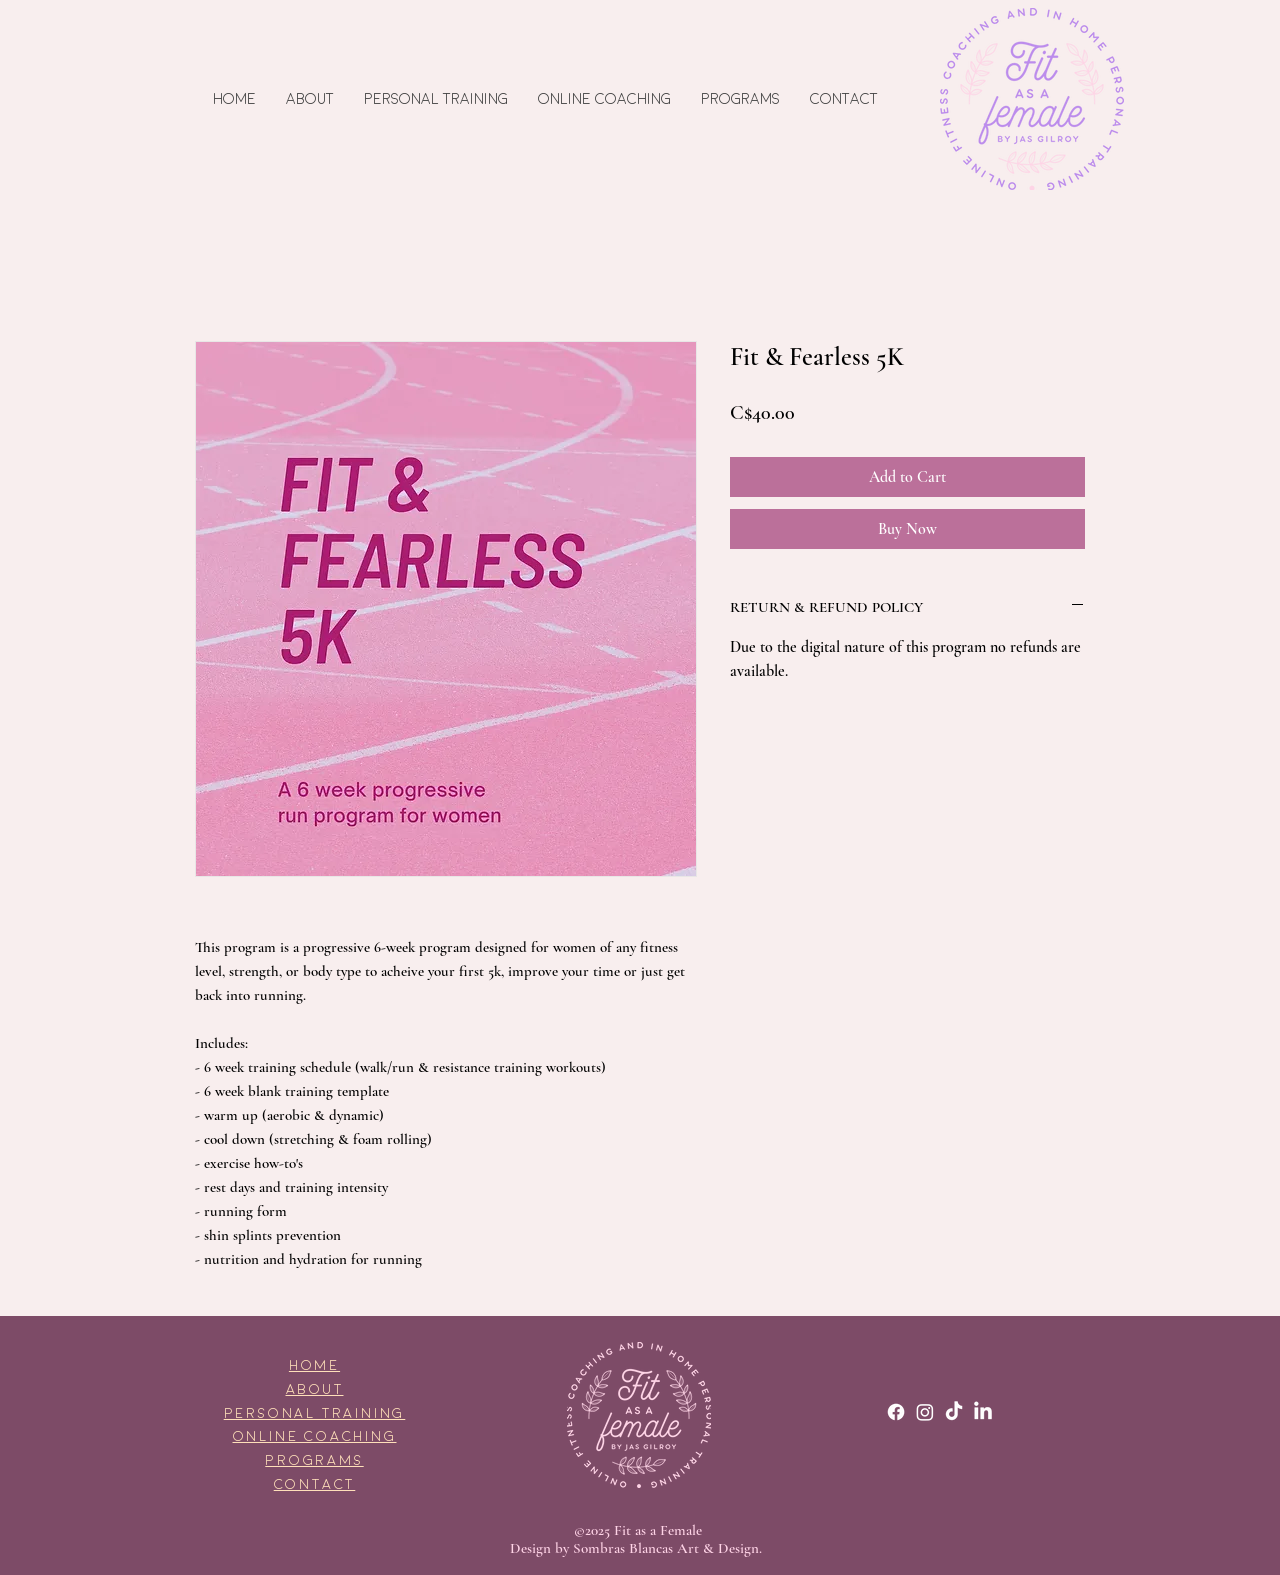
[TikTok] (954, 1412)
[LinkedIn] (983, 1412)
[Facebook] (896, 1412)
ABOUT (315, 1389)
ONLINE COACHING (315, 1436)
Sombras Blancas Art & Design (666, 1548)
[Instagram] (925, 1412)
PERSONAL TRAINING (315, 1413)
